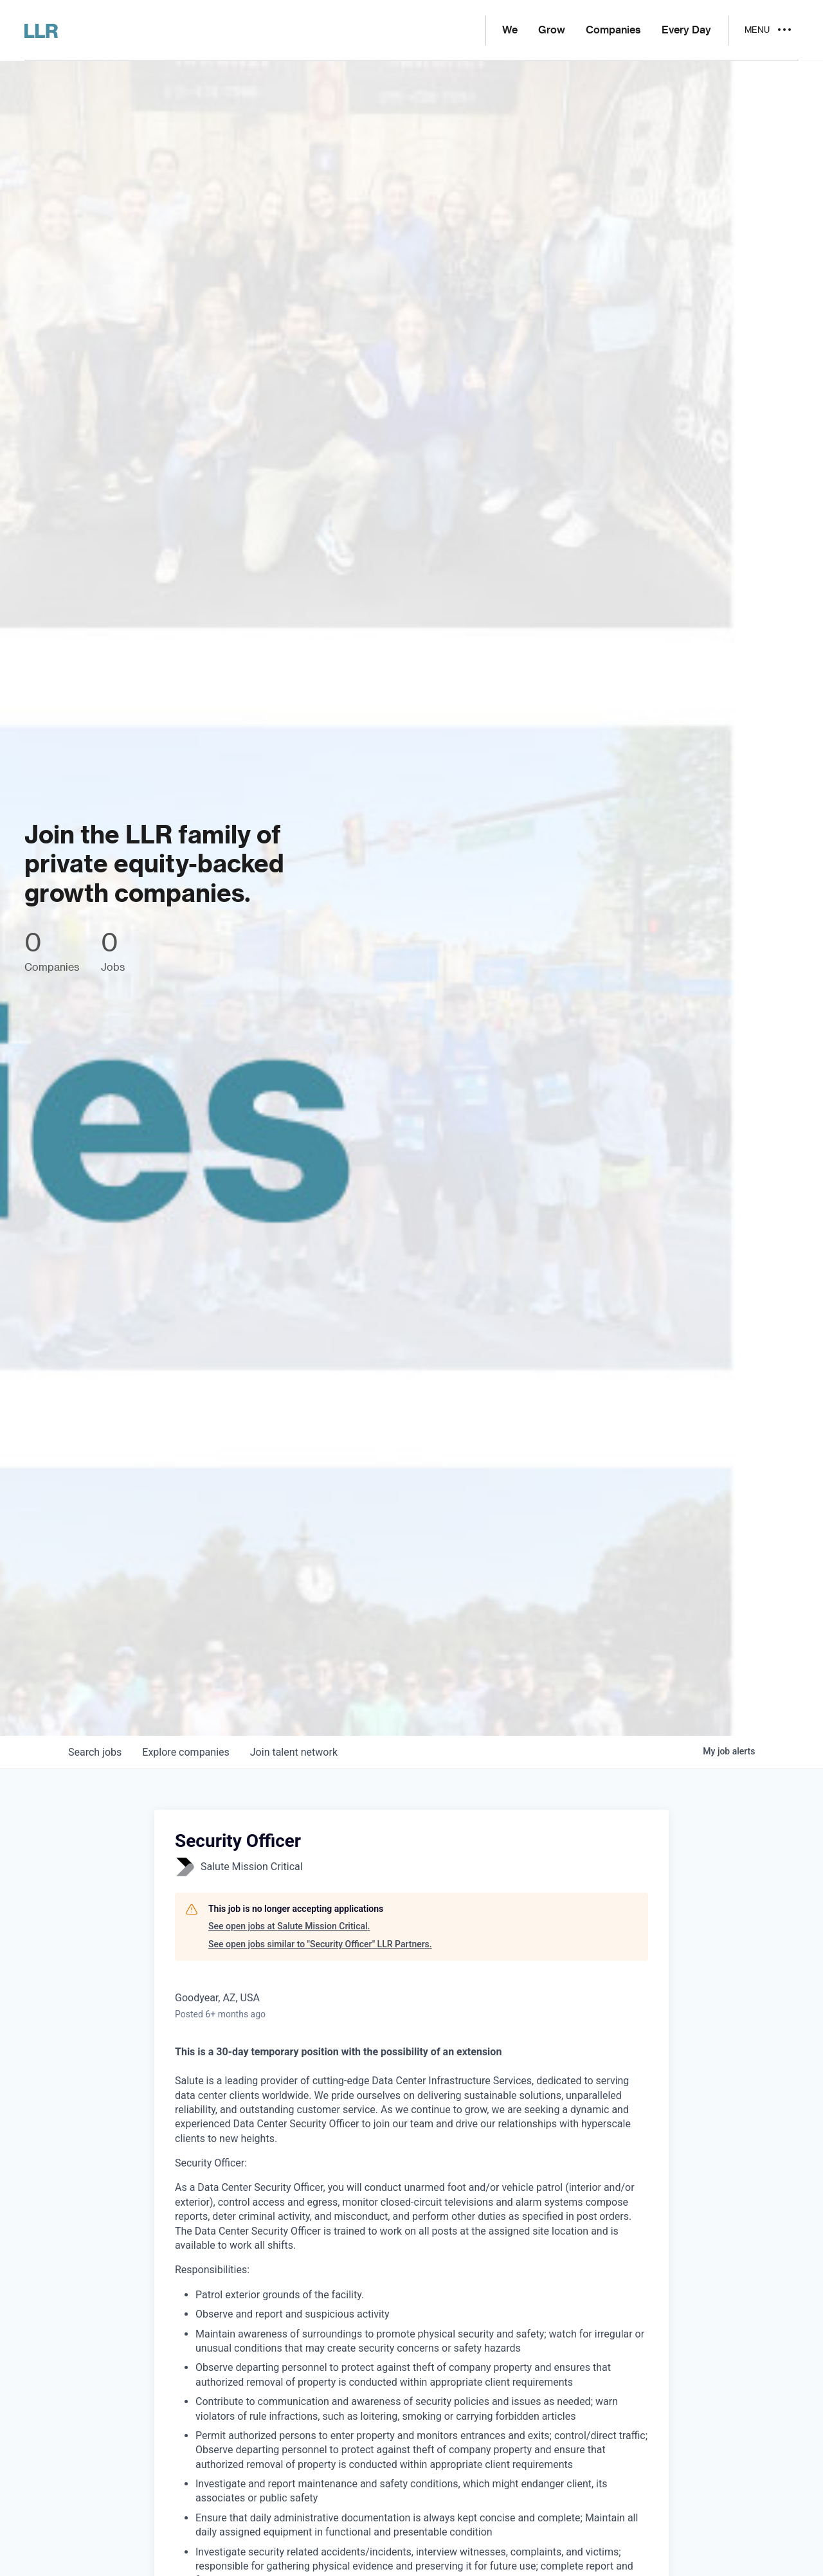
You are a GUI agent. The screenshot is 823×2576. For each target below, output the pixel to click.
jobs (95, 1752)
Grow (551, 30)
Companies (613, 30)
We (510, 30)
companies (185, 1752)
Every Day (686, 30)
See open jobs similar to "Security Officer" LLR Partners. (320, 1944)
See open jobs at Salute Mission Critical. (289, 1926)
